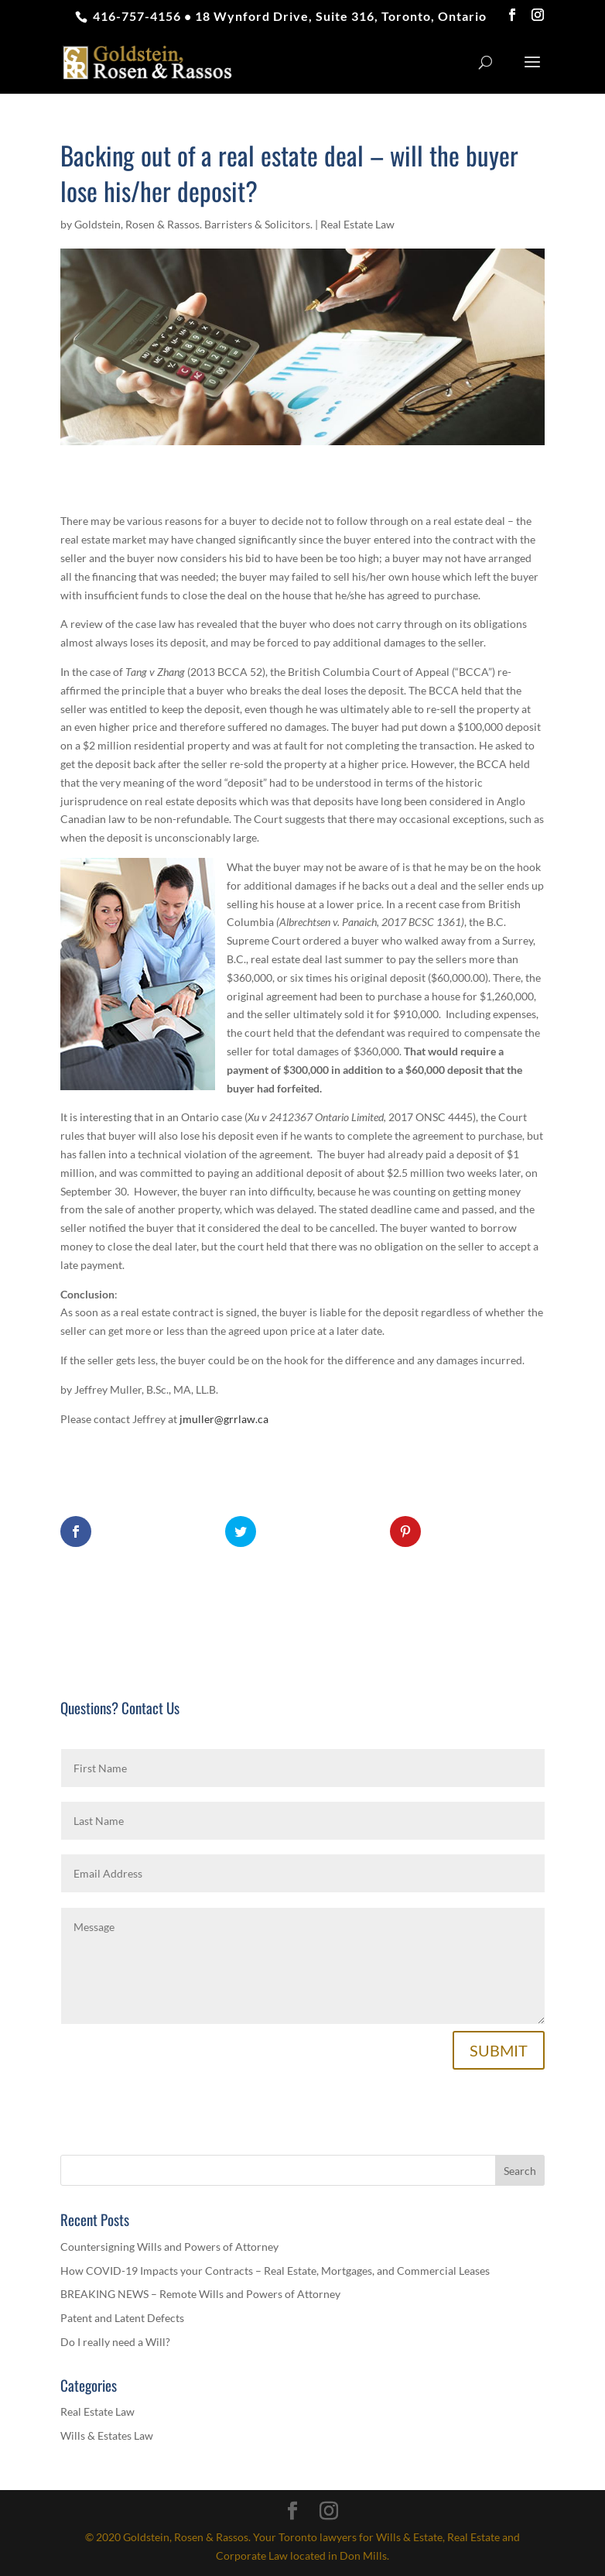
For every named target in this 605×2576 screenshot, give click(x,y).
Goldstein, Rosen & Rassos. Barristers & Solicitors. (193, 224)
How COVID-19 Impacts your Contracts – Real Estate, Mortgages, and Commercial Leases (275, 2270)
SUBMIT (499, 2050)
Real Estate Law (357, 224)
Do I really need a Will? (115, 2341)
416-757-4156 (135, 16)
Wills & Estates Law (106, 2435)
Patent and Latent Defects (122, 2317)
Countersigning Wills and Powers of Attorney (169, 2246)
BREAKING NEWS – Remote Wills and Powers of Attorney (200, 2293)
